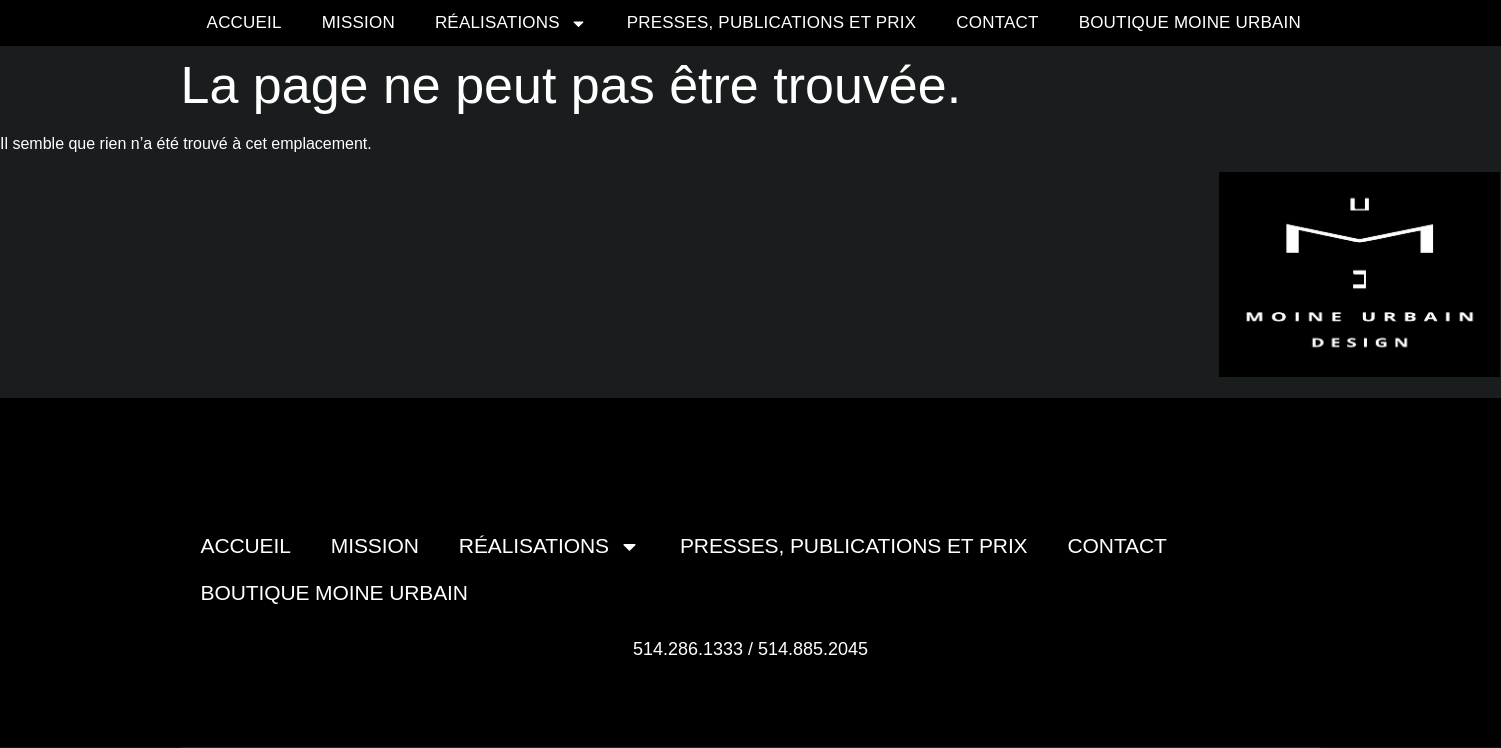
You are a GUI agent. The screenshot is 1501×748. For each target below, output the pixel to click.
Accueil (244, 22)
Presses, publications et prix (772, 22)
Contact (997, 22)
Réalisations (511, 23)
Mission (358, 22)
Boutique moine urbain (1190, 22)
